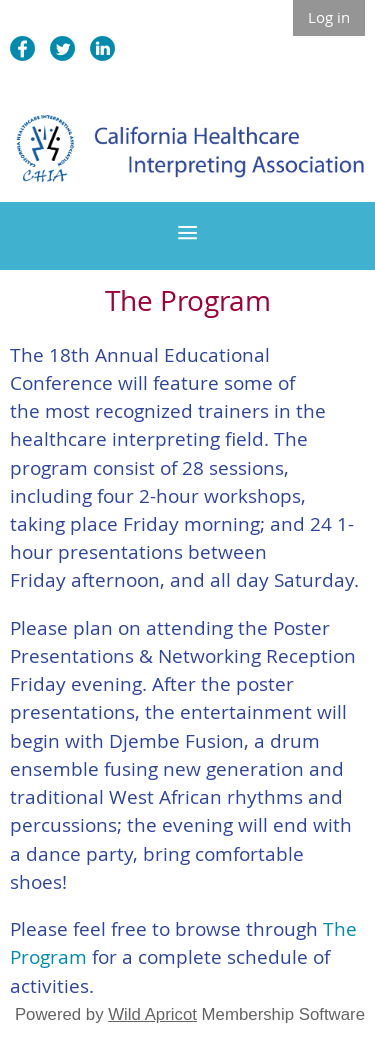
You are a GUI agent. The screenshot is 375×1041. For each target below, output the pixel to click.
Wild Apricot (152, 1014)
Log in (329, 17)
